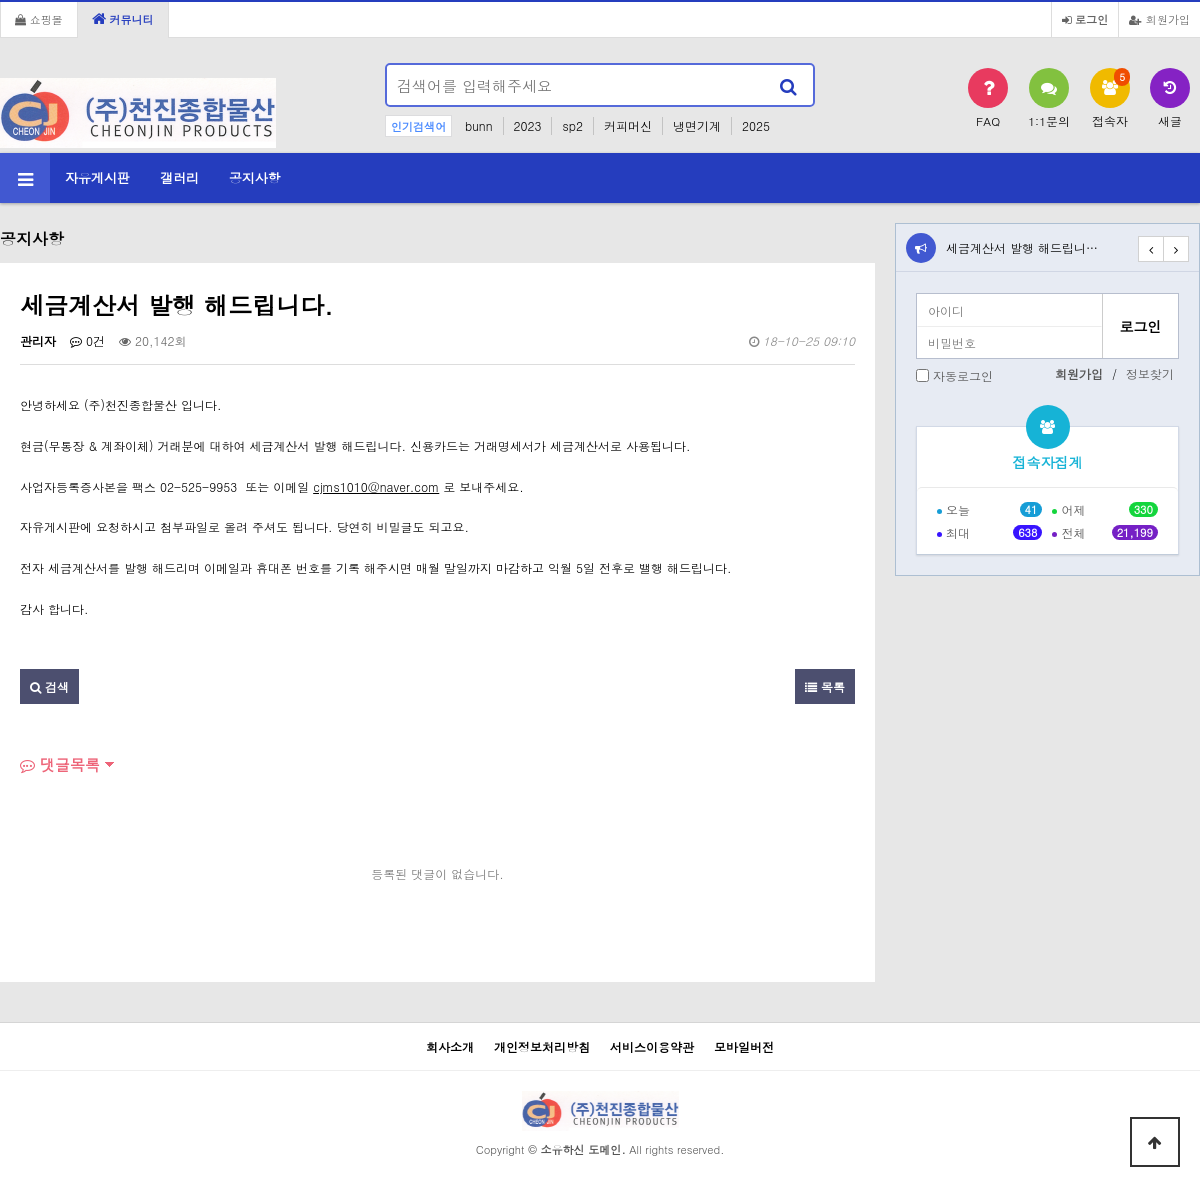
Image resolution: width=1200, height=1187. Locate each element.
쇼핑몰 (39, 19)
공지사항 (255, 177)
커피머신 (628, 125)
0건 (87, 340)
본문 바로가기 (0, 0)
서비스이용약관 (652, 1046)
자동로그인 (963, 375)
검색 (49, 686)
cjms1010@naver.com (376, 486)
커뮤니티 (123, 19)
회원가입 (1159, 19)
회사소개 (450, 1046)
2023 (528, 125)
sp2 (572, 125)
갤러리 (179, 177)
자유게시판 (97, 177)
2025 (756, 125)
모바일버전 (744, 1046)
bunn (479, 125)
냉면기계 (697, 125)
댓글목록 (60, 764)
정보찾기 (1150, 373)
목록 (825, 686)
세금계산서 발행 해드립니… (1022, 247)
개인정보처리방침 (542, 1046)
